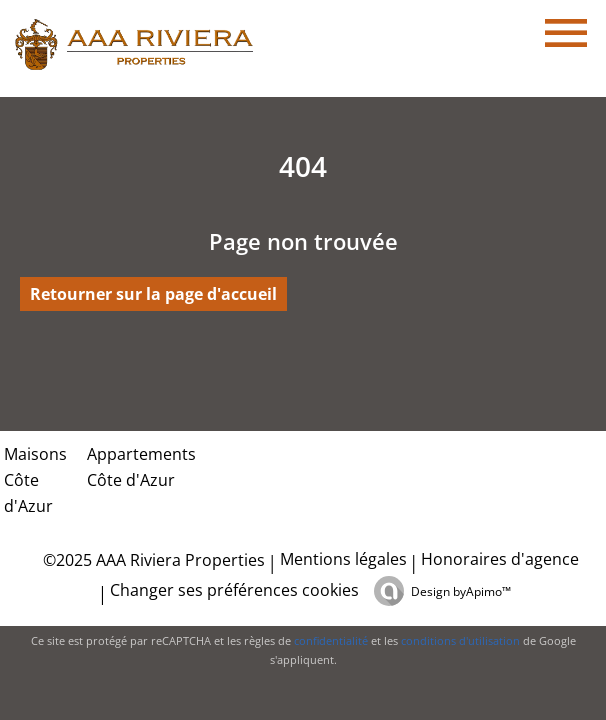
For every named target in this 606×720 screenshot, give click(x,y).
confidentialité (331, 640)
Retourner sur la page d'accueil (153, 294)
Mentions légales (343, 559)
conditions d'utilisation (460, 640)
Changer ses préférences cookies (234, 590)
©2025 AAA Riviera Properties (152, 560)
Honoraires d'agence (500, 559)
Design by (461, 591)
